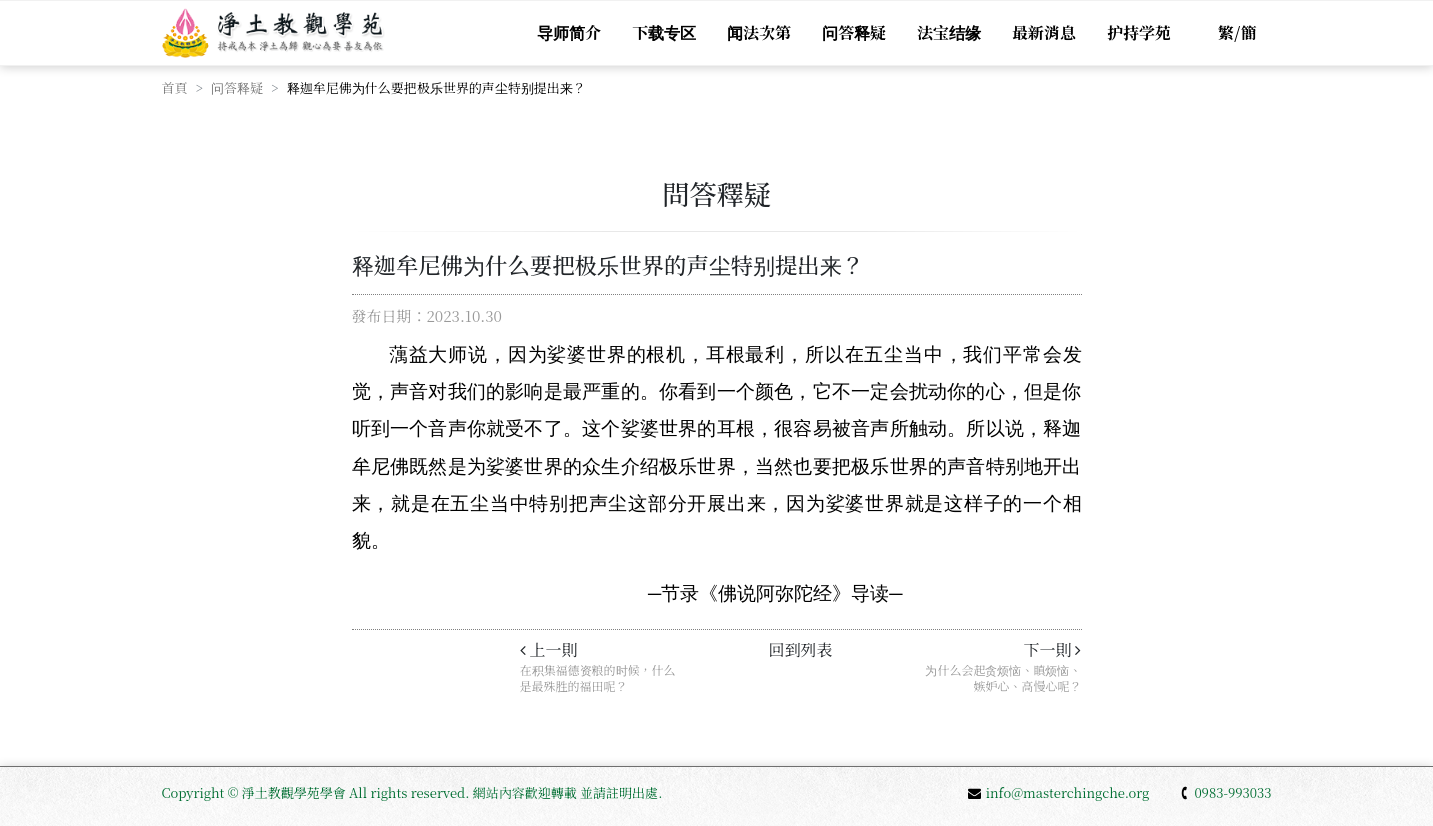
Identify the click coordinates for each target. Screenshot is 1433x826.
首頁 (175, 87)
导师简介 (569, 32)
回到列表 (800, 649)
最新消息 (1044, 32)
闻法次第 (759, 32)
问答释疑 (854, 32)
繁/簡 (1237, 32)
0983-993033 (1225, 792)
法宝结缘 (949, 32)
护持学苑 (1139, 32)
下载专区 (664, 32)
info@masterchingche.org (1059, 792)
